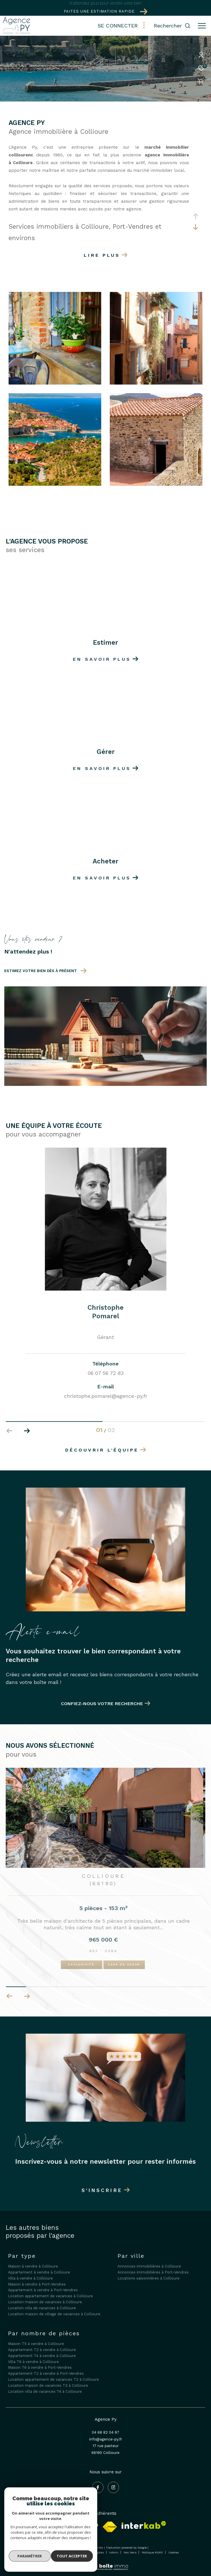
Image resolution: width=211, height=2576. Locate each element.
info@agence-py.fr (105, 2439)
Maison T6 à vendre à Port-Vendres (40, 2367)
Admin (114, 2552)
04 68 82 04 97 (105, 2432)
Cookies (173, 2552)
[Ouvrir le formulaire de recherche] (172, 25)
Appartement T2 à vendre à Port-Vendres (46, 2373)
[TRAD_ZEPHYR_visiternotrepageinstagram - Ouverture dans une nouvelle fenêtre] (113, 2487)
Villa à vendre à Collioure (30, 2278)
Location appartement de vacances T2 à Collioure (53, 2379)
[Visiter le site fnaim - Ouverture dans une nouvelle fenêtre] (109, 2527)
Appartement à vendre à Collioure (39, 2272)
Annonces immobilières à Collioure (149, 2266)
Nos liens (131, 2552)
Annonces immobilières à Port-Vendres (153, 2272)
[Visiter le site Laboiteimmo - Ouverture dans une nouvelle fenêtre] (105, 2563)
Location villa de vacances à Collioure (42, 2308)
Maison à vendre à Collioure (33, 2266)
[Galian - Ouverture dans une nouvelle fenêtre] (69, 2525)
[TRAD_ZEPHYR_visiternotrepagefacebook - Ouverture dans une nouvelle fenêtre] (97, 2487)
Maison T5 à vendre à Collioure (36, 2344)
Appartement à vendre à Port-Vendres (43, 2290)
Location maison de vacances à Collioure (45, 2302)
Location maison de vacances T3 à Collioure (48, 2385)
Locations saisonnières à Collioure (149, 2278)
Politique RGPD (152, 2552)
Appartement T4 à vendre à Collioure (42, 2356)
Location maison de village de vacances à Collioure (54, 2314)
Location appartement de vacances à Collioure (50, 2296)
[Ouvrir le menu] (202, 26)
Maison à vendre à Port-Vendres (37, 2284)
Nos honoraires (43, 2552)
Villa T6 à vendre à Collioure (33, 2362)
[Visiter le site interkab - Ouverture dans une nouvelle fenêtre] (144, 2525)
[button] (27, 1431)
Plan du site (67, 2552)
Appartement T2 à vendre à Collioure (42, 2350)
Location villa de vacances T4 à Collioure (45, 2391)
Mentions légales (93, 2552)
